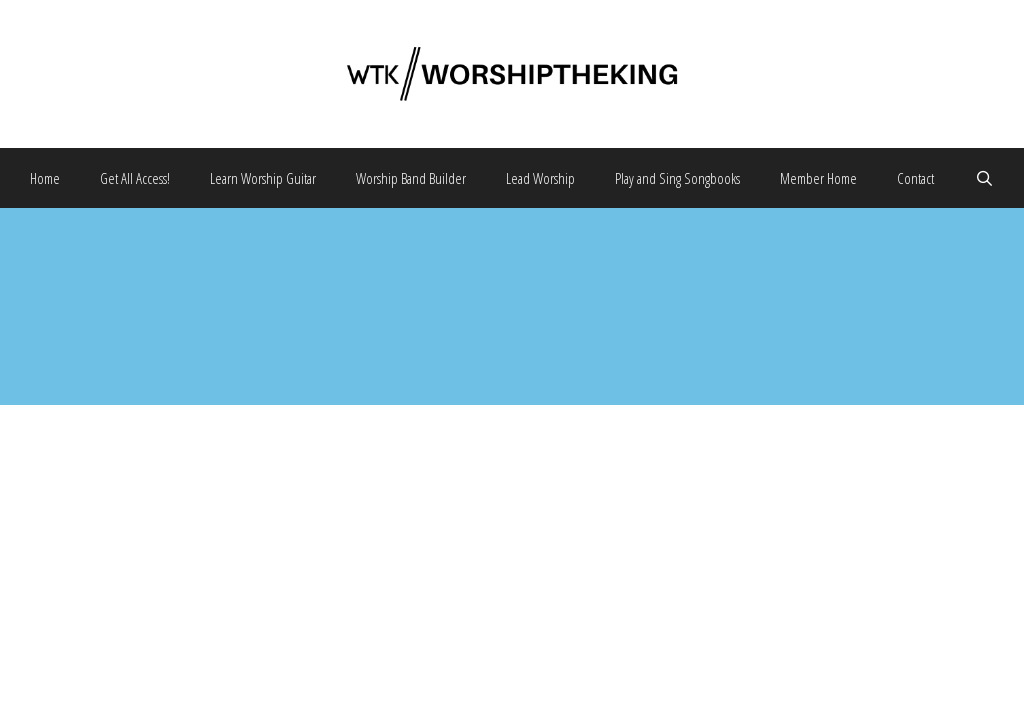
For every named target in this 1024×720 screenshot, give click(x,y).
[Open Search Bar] (983, 178)
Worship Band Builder (411, 178)
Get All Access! (135, 178)
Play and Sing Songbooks (677, 178)
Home (45, 178)
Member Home (818, 178)
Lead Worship (540, 178)
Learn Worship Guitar (263, 178)
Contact (915, 178)
